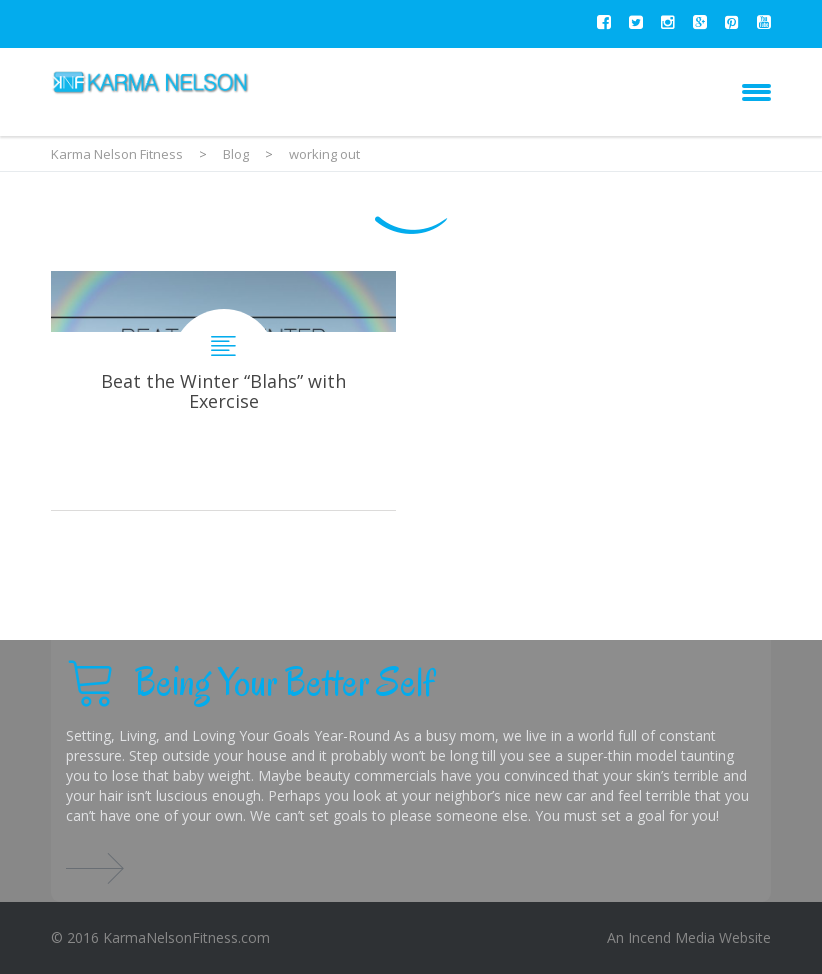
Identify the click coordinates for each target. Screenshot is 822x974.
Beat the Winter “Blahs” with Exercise (223, 390)
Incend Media (671, 937)
